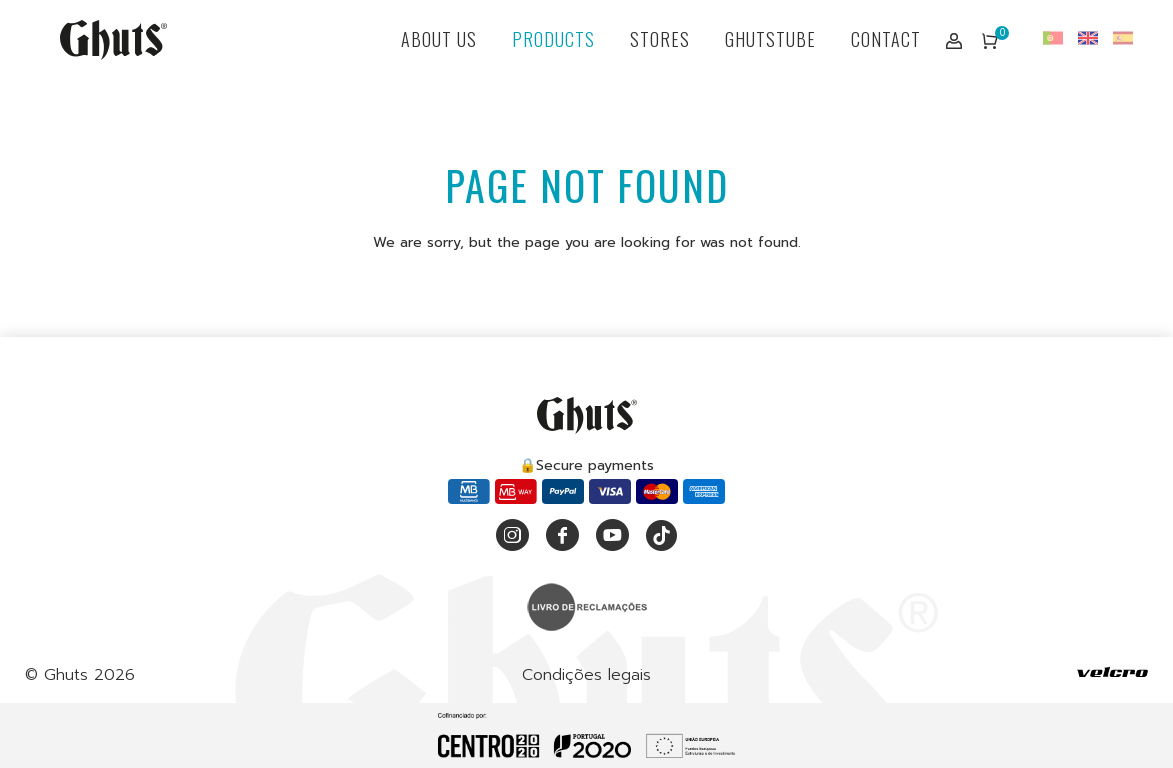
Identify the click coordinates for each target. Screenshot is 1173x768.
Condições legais (586, 675)
